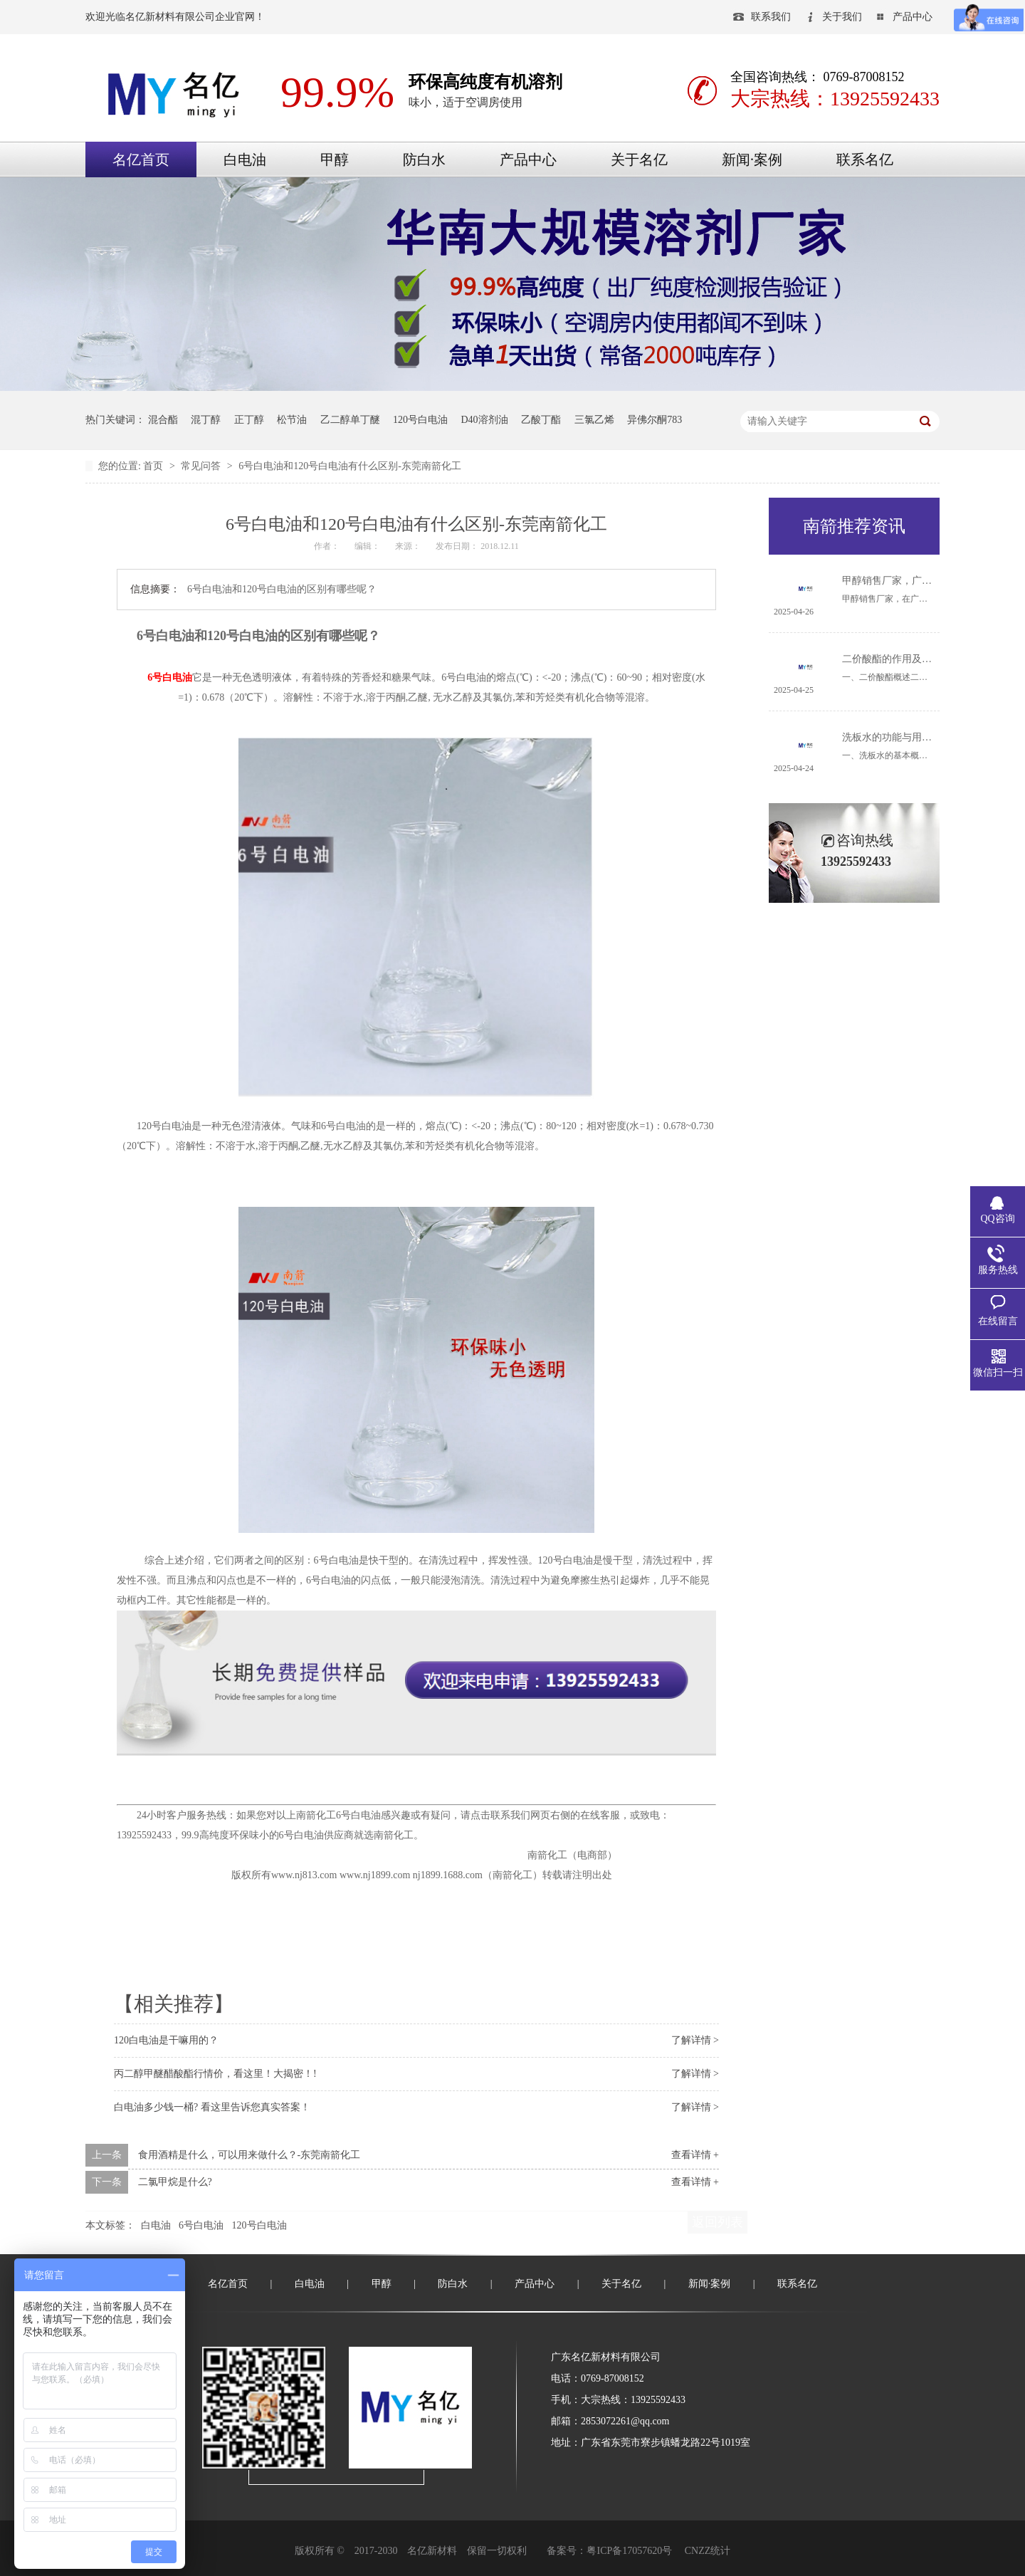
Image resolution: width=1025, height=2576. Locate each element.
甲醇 (334, 159)
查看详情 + (695, 2155)
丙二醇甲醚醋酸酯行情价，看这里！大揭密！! (215, 2073)
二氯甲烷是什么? (175, 2182)
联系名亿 (864, 159)
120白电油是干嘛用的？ (166, 2040)
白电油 (245, 159)
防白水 (424, 159)
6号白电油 (169, 677)
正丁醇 (249, 419)
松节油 (292, 419)
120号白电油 (420, 419)
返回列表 (717, 2222)
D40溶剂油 (484, 419)
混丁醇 (206, 419)
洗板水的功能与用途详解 (897, 737)
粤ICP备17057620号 (629, 2550)
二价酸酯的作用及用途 (892, 659)
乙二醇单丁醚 (350, 419)
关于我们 (842, 16)
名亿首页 (140, 159)
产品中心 (912, 16)
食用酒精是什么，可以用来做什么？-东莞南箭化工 (249, 2155)
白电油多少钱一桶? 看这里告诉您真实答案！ (212, 2107)
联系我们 (771, 16)
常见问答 (202, 466)
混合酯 (163, 419)
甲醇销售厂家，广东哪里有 (902, 580)
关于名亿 (639, 159)
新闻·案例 (752, 159)
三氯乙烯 (594, 419)
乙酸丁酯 (541, 419)
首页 (154, 466)
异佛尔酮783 (654, 419)
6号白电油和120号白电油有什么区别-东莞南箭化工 (349, 466)
